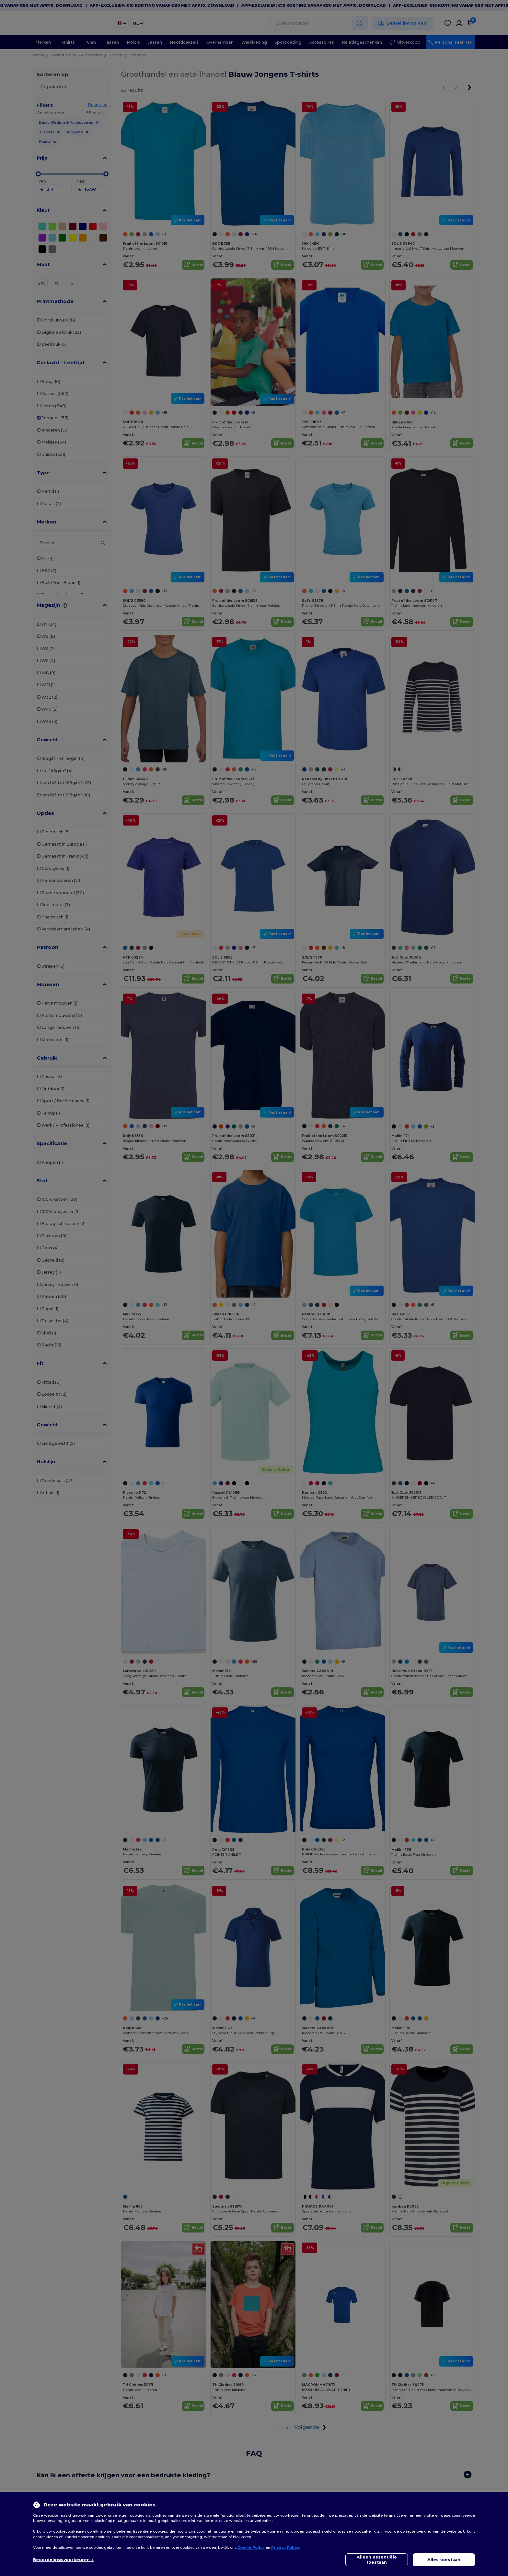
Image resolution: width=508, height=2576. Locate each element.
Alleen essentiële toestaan (377, 2560)
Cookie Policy (251, 2547)
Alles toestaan (443, 2559)
